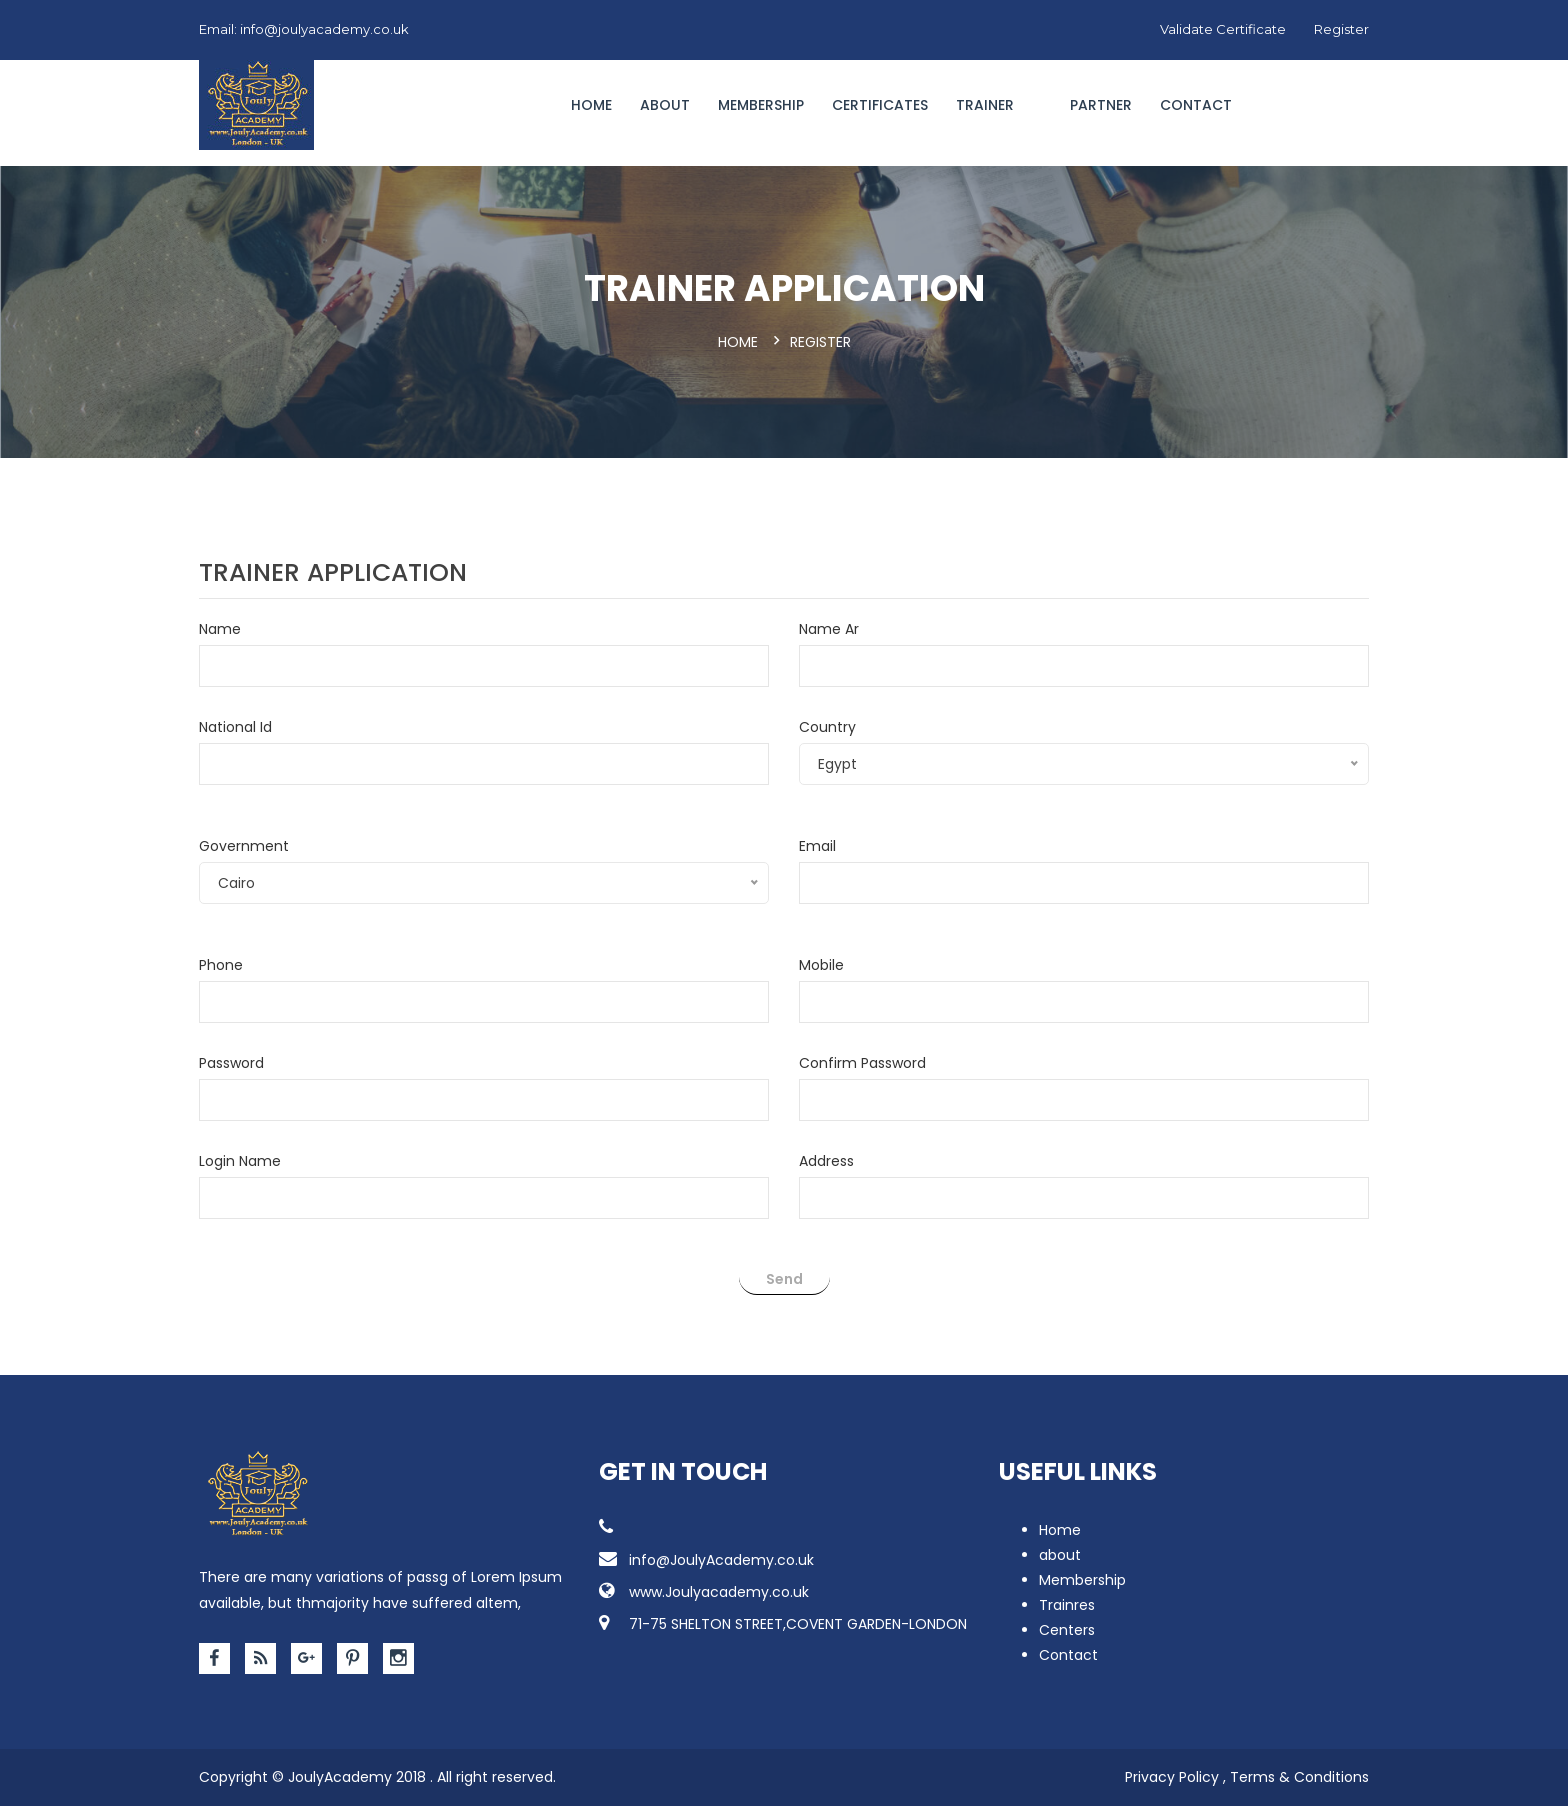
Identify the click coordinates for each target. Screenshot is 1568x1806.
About (665, 105)
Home (591, 105)
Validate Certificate (1223, 29)
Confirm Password (862, 1063)
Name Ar (829, 629)
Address (826, 1161)
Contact (1196, 105)
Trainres (1067, 1605)
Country (827, 727)
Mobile (821, 965)
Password (231, 1063)
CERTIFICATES (880, 105)
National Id (235, 727)
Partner (1101, 105)
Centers (1067, 1630)
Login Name (240, 1161)
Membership (761, 105)
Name (220, 629)
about (1060, 1555)
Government (244, 846)
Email (817, 846)
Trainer (985, 105)
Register (1341, 29)
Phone (221, 965)
